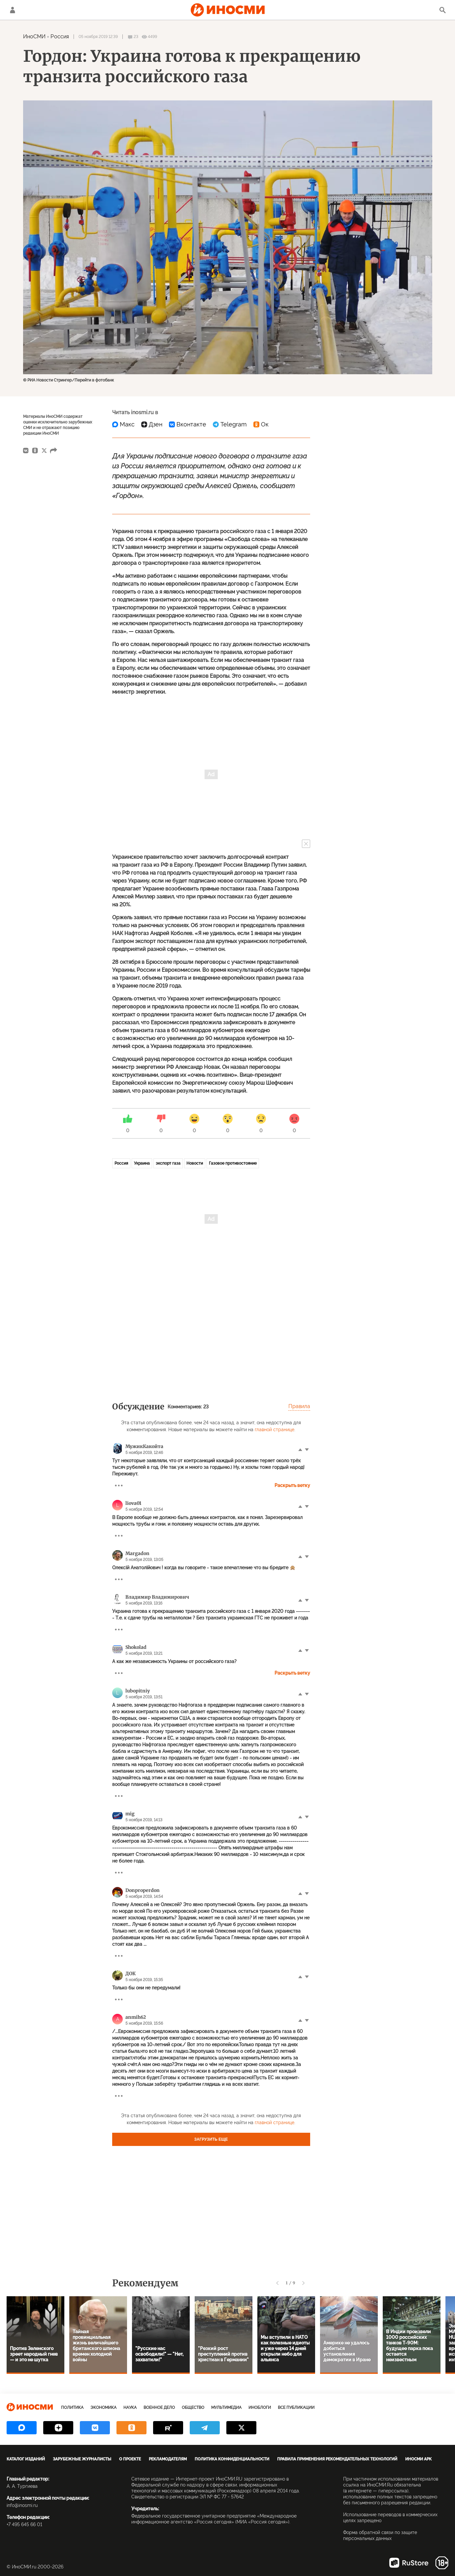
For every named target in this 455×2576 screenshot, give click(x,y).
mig (130, 1814)
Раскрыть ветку (292, 1485)
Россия (59, 36)
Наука (130, 2408)
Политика (72, 2408)
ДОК (130, 1974)
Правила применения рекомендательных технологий (337, 2459)
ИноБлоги (259, 2408)
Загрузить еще (211, 2139)
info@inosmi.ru (22, 2505)
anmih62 (135, 2017)
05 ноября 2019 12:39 (98, 37)
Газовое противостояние (233, 1163)
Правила (299, 1406)
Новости (194, 1163)
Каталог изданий (26, 2459)
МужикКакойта (144, 1446)
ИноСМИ (34, 36)
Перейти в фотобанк (94, 380)
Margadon (137, 1553)
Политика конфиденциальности (232, 2459)
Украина (142, 1163)
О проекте (130, 2459)
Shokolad (135, 1647)
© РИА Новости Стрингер (47, 380)
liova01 (133, 1503)
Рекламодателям (168, 2459)
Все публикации (296, 2408)
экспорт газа (168, 1163)
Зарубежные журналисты (82, 2459)
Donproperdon (142, 1890)
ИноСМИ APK (418, 2459)
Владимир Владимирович (157, 1597)
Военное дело (159, 2408)
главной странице (274, 1429)
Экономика (103, 2408)
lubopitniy (137, 1691)
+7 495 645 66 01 (24, 2524)
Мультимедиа (226, 2408)
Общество (193, 2408)
